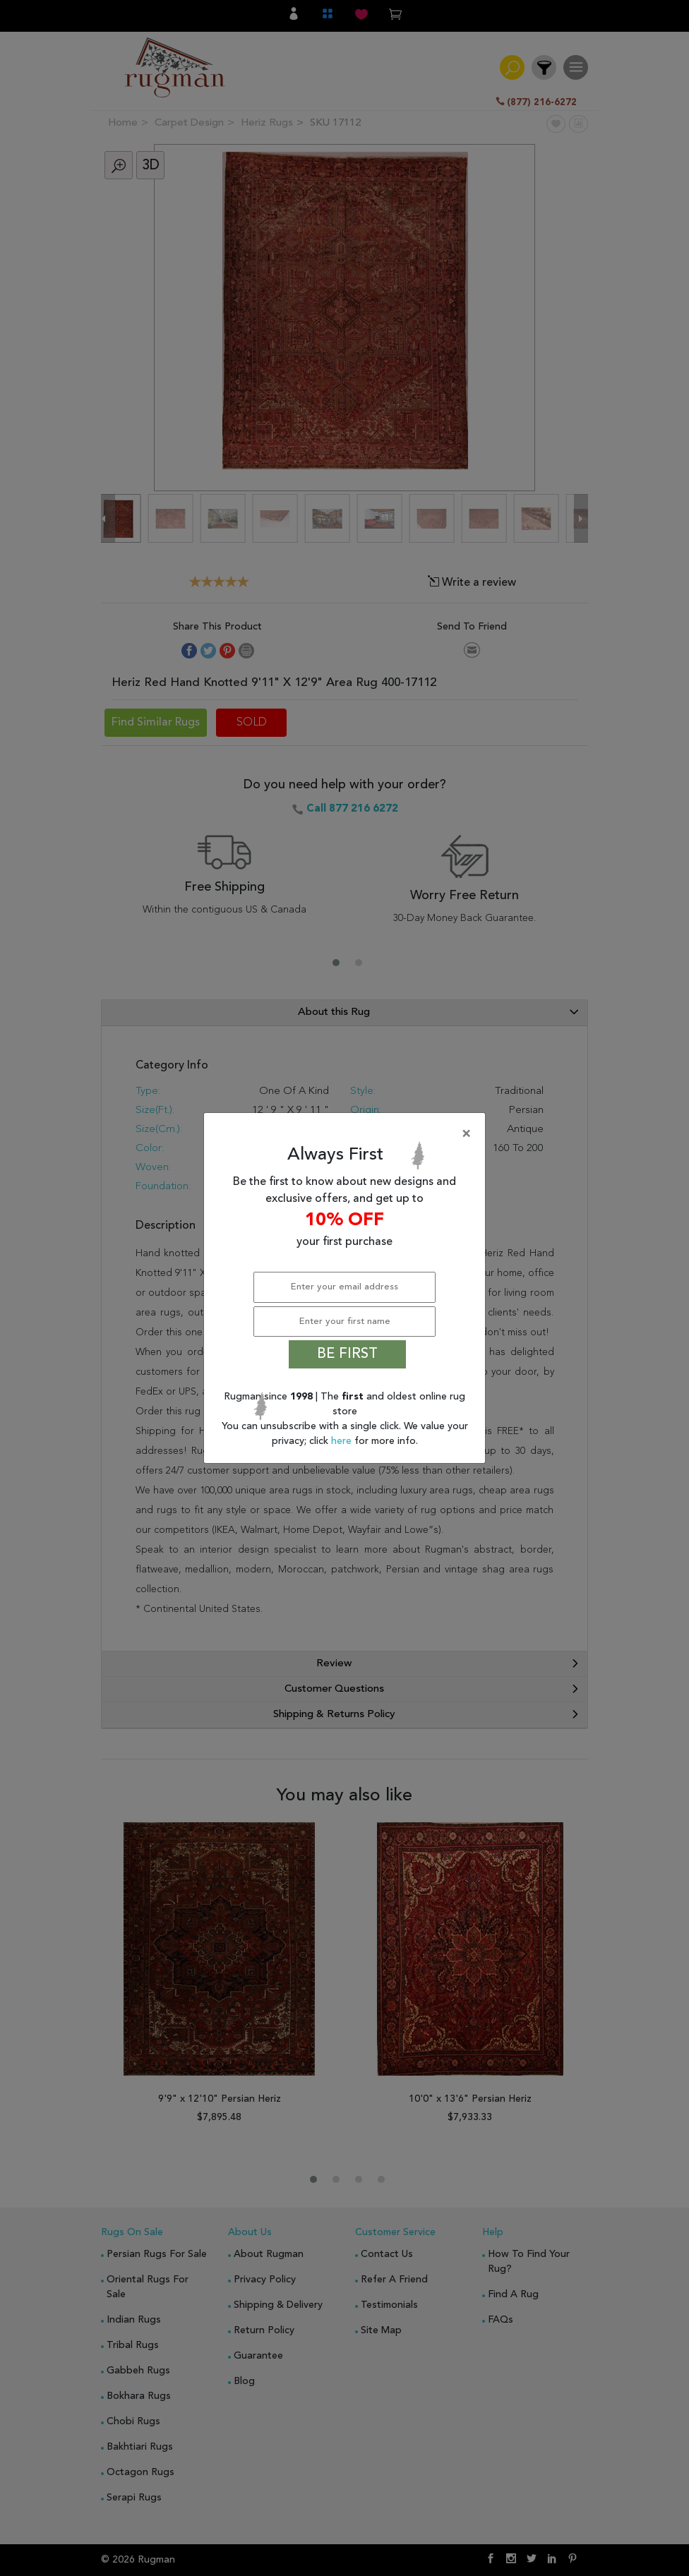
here (342, 1441)
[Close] (347, 1134)
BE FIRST (347, 1354)
